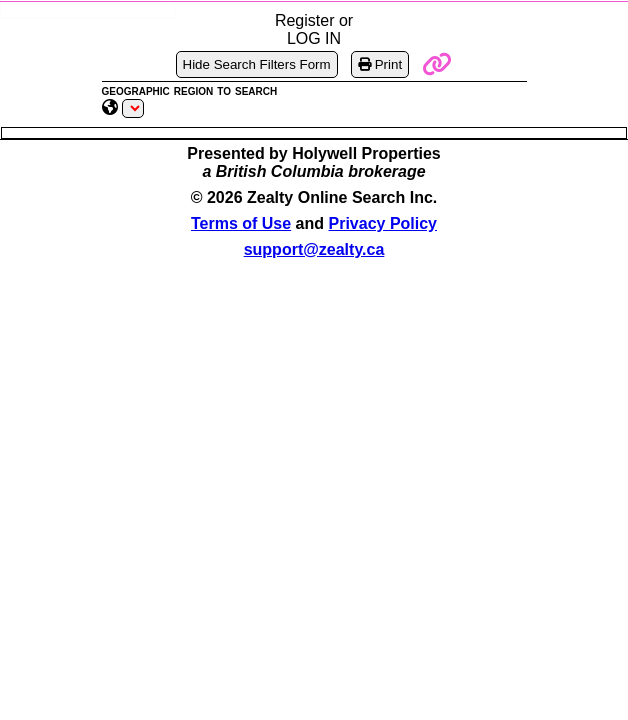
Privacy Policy (383, 223)
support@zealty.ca (314, 249)
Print (380, 64)
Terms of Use (241, 223)
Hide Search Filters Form (257, 64)
